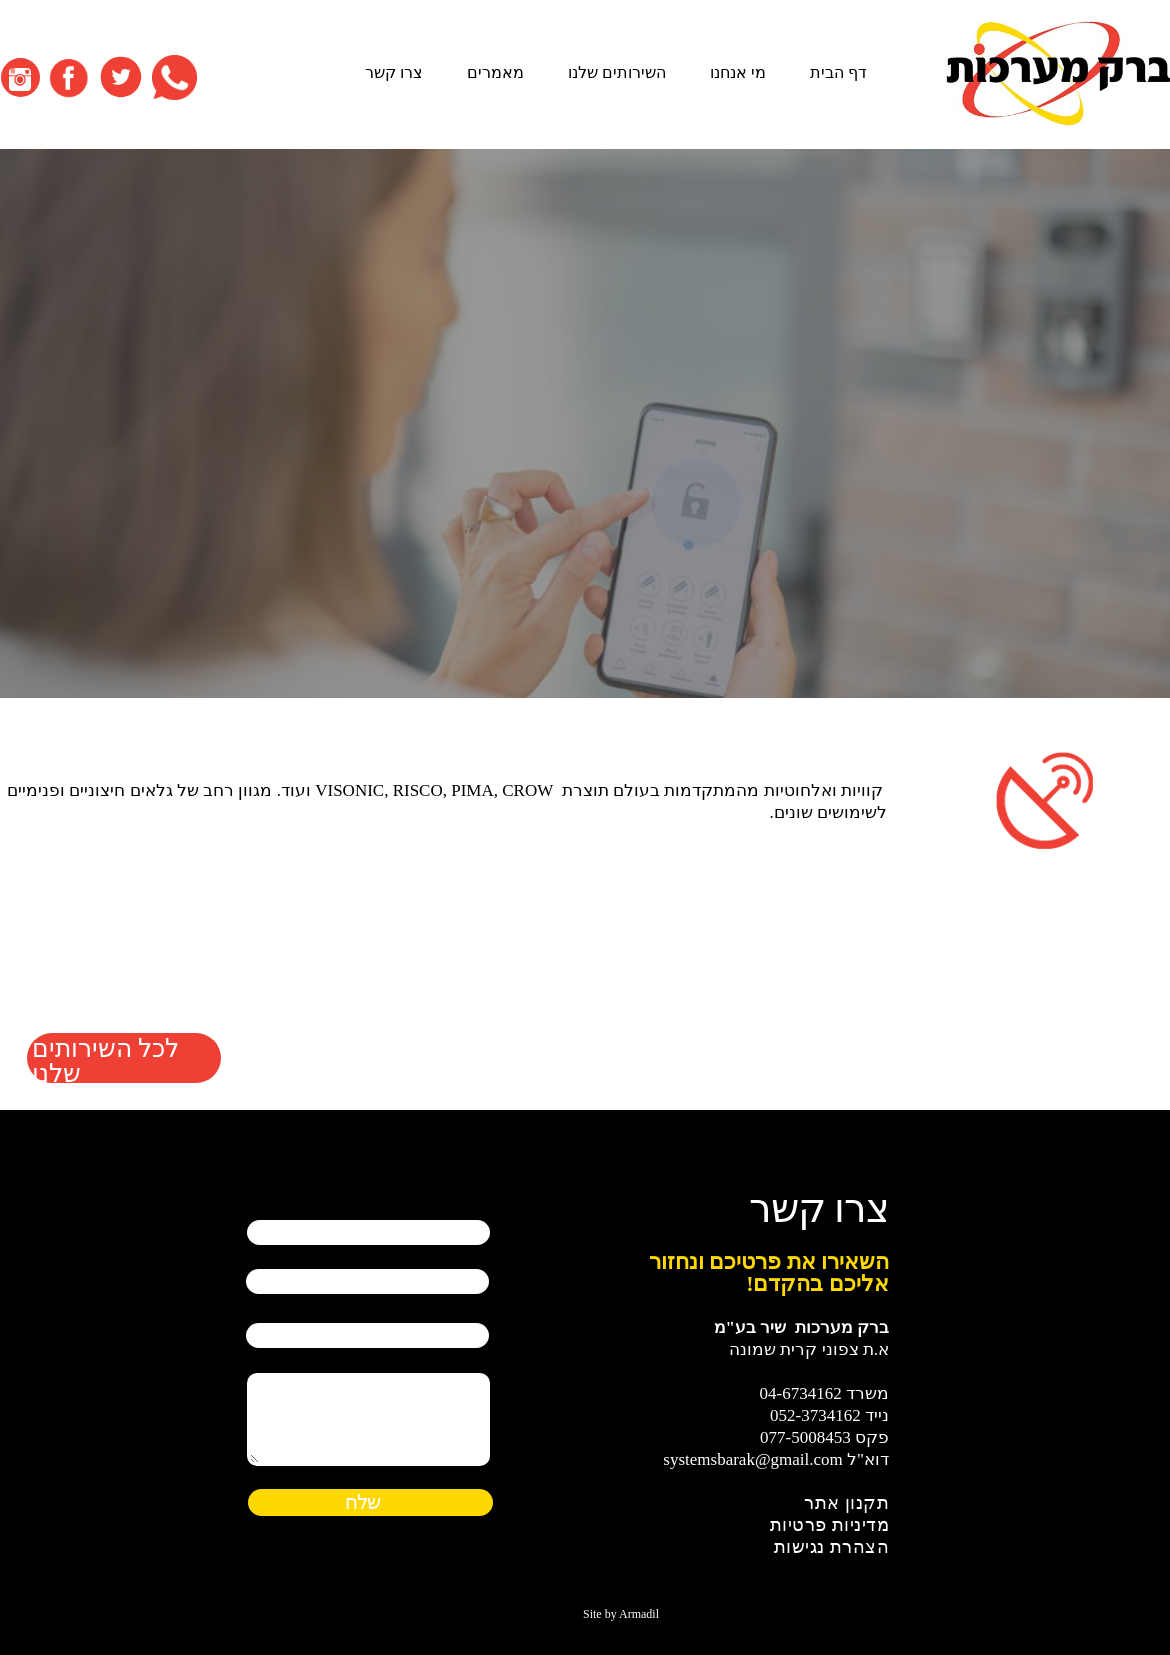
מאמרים (495, 72)
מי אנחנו (738, 72)
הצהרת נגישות (832, 1547)
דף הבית (838, 72)
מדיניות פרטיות (830, 1525)
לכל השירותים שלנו (105, 1058)
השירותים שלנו (617, 72)
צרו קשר (394, 72)
